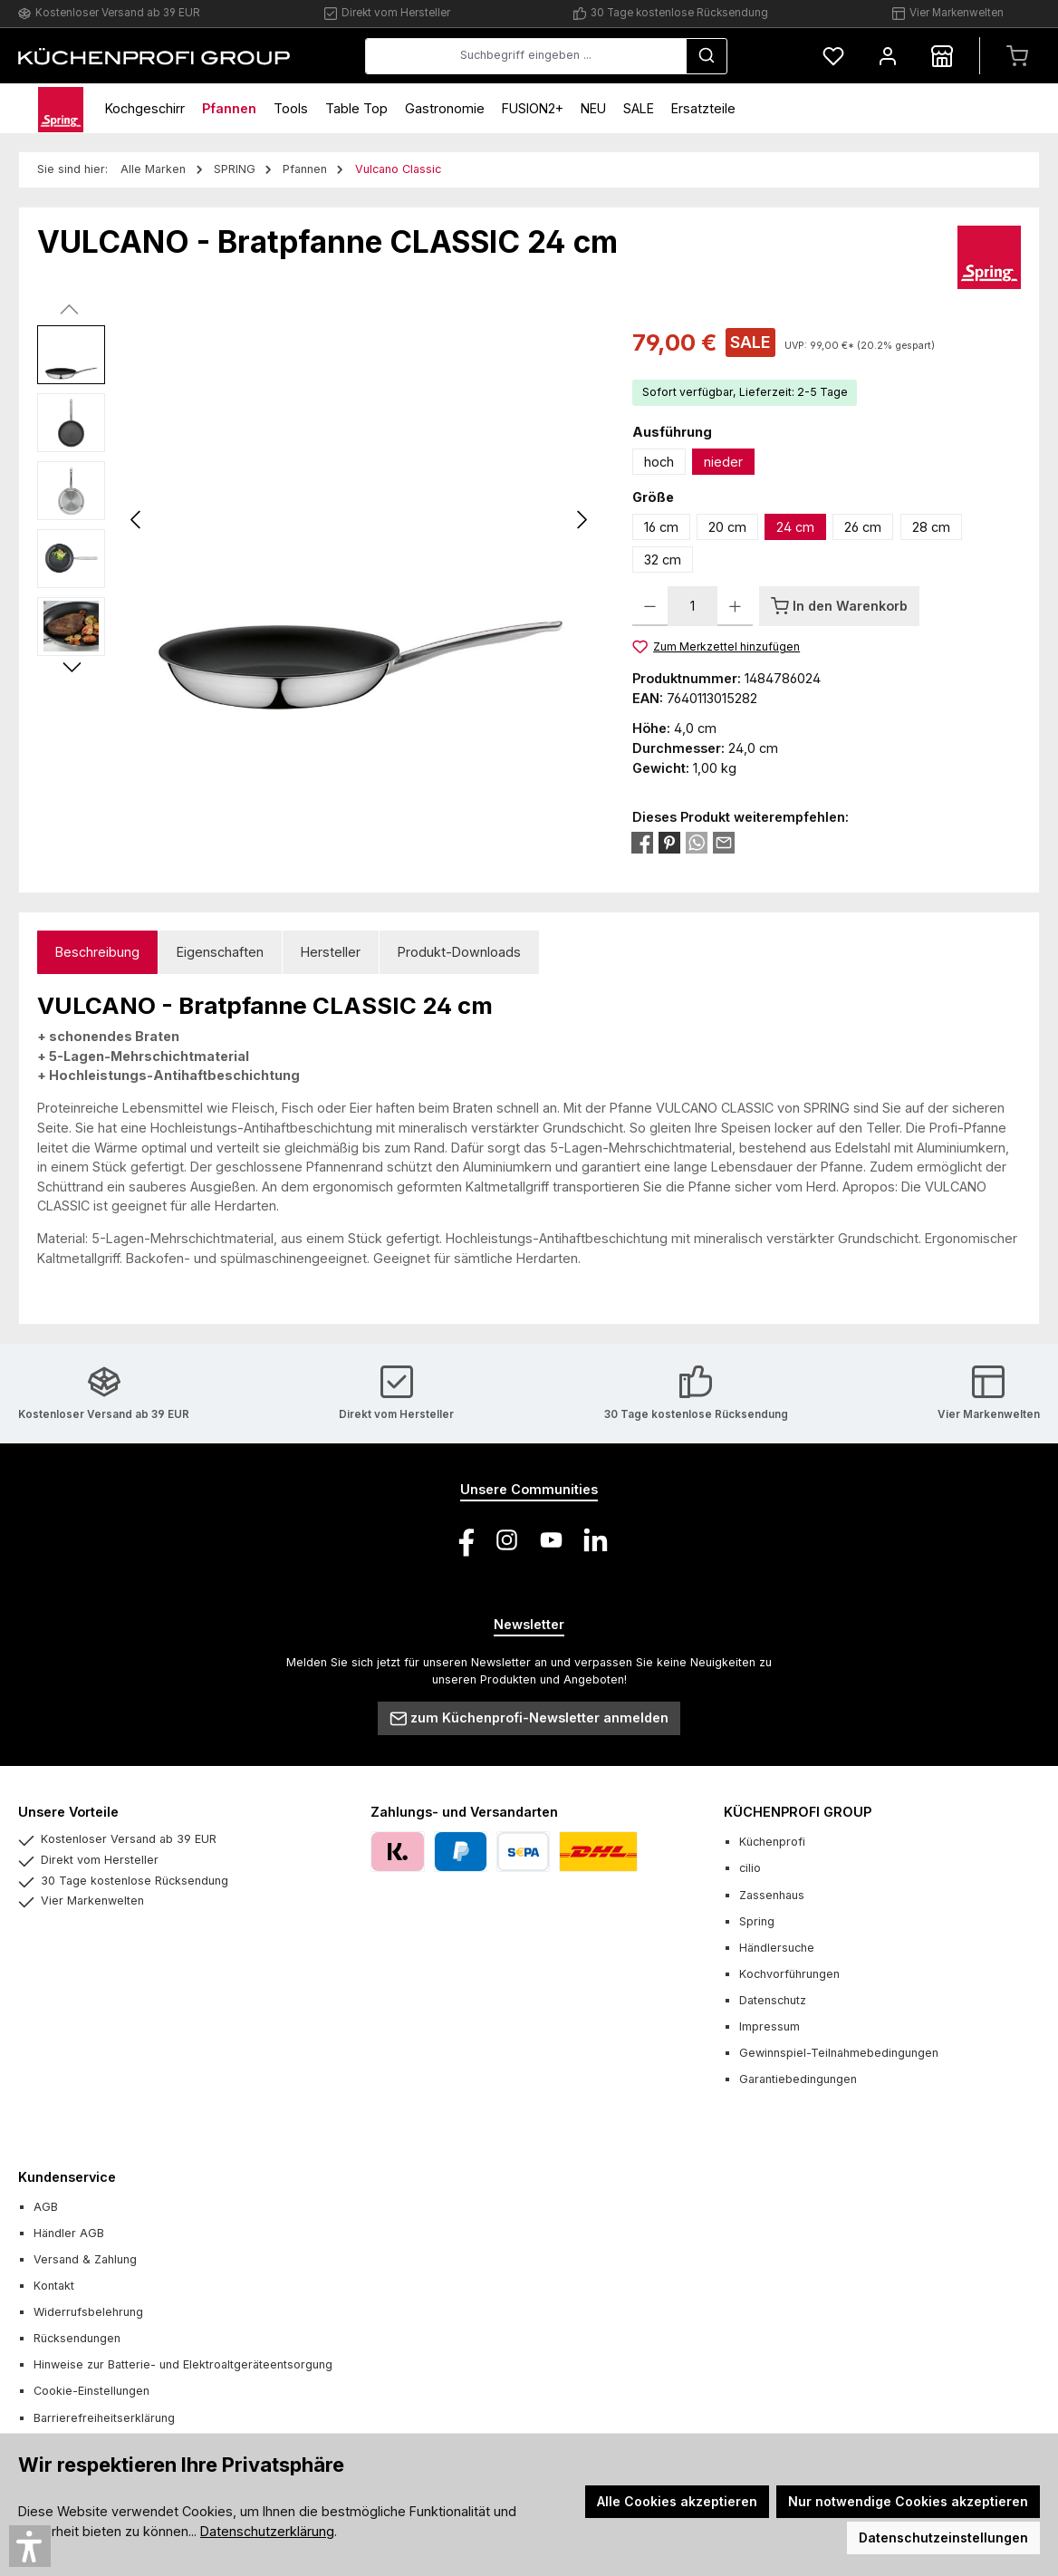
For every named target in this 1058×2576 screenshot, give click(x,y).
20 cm (727, 527)
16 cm (661, 527)
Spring (756, 1921)
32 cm (662, 559)
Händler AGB (69, 2233)
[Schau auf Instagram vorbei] (506, 1540)
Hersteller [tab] (331, 952)
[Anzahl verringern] (650, 606)
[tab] (97, 953)
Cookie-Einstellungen (91, 2391)
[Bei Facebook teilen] (642, 841)
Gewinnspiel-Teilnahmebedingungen (838, 2053)
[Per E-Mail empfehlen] (723, 841)
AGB (46, 2207)
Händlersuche (776, 1947)
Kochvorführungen (789, 1974)
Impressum (769, 2026)
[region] (316, 520)
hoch (659, 461)
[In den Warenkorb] (839, 606)
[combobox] (526, 56)
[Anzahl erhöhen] (735, 606)
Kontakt (54, 2285)
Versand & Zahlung (85, 2259)
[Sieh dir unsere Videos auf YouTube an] (551, 1540)
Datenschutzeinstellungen (943, 2537)
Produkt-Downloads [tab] (459, 952)
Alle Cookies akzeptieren (677, 2501)
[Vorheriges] (136, 519)
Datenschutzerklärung (267, 2531)
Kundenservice (67, 2177)
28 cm (931, 527)
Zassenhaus (771, 1895)
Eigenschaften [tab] (220, 952)
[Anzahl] (692, 606)
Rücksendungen (77, 2338)
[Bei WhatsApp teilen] (696, 841)
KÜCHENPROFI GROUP (797, 1811)
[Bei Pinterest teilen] (669, 841)
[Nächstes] (581, 519)
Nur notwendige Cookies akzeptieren (908, 2501)
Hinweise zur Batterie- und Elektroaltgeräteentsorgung (183, 2364)
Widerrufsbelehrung (88, 2312)
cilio (750, 1868)
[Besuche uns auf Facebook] (462, 1540)
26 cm (862, 527)
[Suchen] (706, 56)
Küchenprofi (772, 1841)
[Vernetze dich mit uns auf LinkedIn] (595, 1540)
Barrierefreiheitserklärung (104, 2418)
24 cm (795, 527)
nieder (723, 461)
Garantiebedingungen (798, 2079)
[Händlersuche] (942, 55)
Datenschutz (772, 2000)
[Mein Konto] (887, 55)
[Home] (60, 108)
